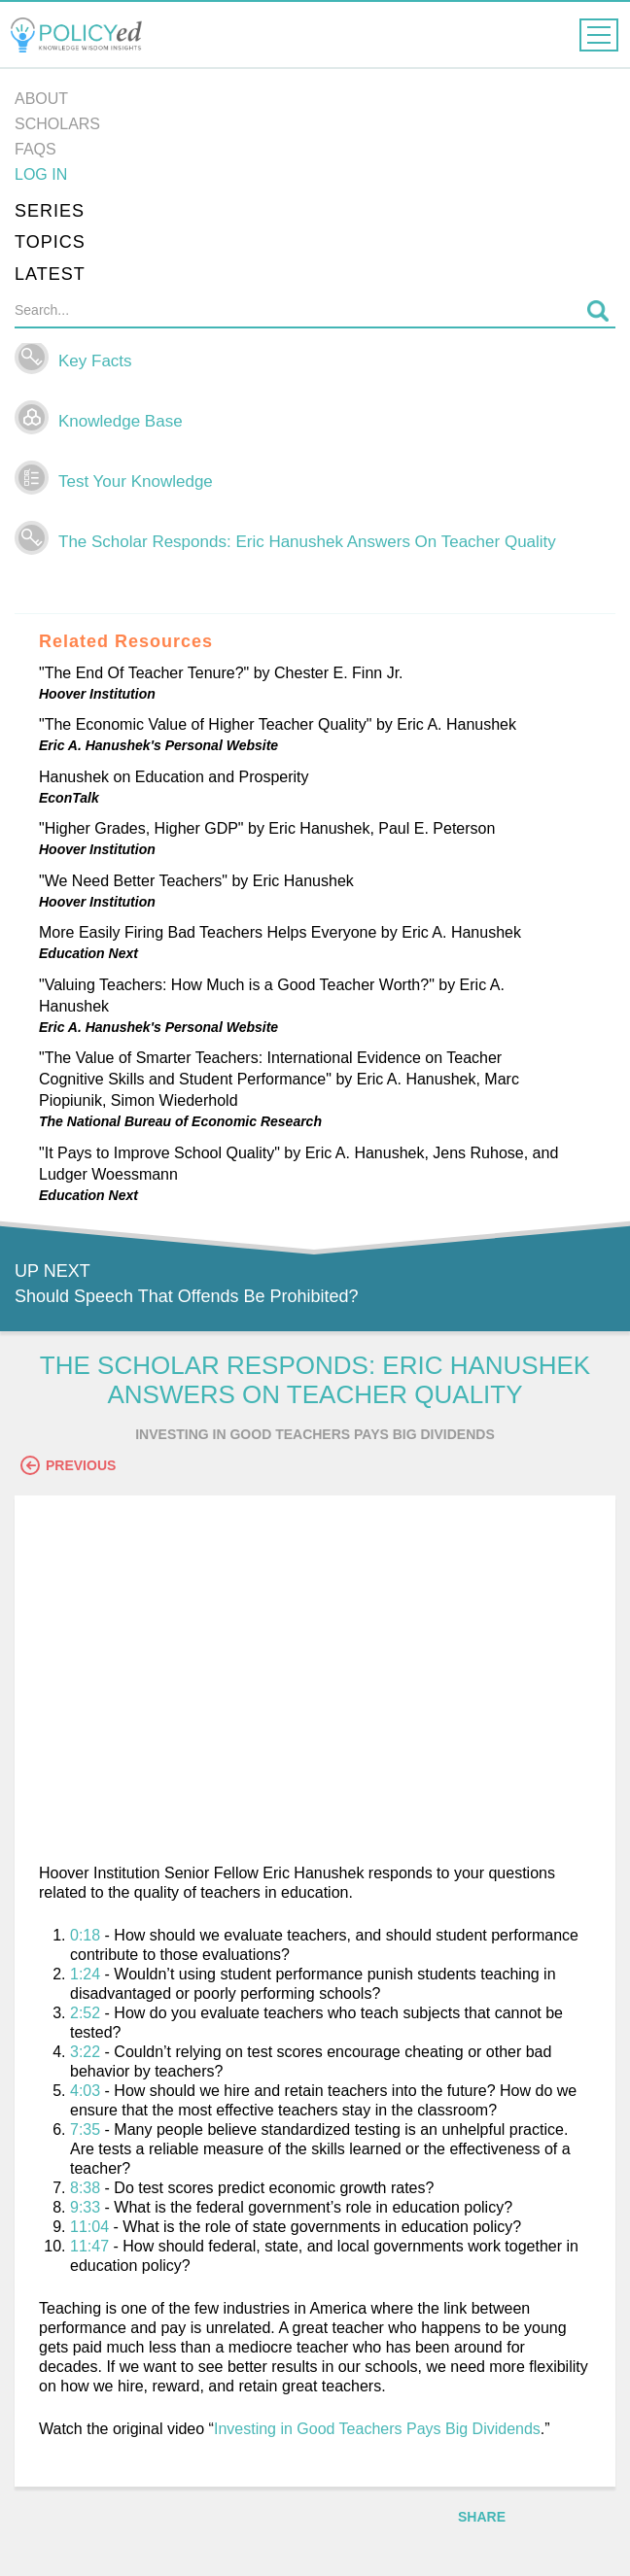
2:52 (85, 2013)
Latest (50, 274)
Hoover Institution (97, 694)
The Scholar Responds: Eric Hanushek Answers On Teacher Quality (307, 541)
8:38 (85, 2188)
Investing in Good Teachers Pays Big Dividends (377, 2429)
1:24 (85, 1974)
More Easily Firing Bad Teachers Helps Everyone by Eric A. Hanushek (280, 932)
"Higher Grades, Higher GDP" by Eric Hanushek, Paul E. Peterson (267, 828)
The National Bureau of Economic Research (180, 1121)
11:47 (89, 2246)
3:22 (85, 2052)
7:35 (85, 2129)
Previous (68, 1465)
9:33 (85, 2207)
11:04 (89, 2226)
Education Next (88, 953)
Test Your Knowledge (135, 481)
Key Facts (95, 361)
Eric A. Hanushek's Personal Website (158, 745)
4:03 (85, 2090)
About (41, 98)
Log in (41, 174)
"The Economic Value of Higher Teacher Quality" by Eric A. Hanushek (277, 724)
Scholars (57, 124)
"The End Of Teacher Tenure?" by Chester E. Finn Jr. (221, 673)
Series (50, 211)
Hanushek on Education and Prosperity (174, 777)
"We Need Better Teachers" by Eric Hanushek (196, 881)
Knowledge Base (120, 421)
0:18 (85, 1935)
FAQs (35, 149)
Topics (50, 242)
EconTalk (69, 798)
